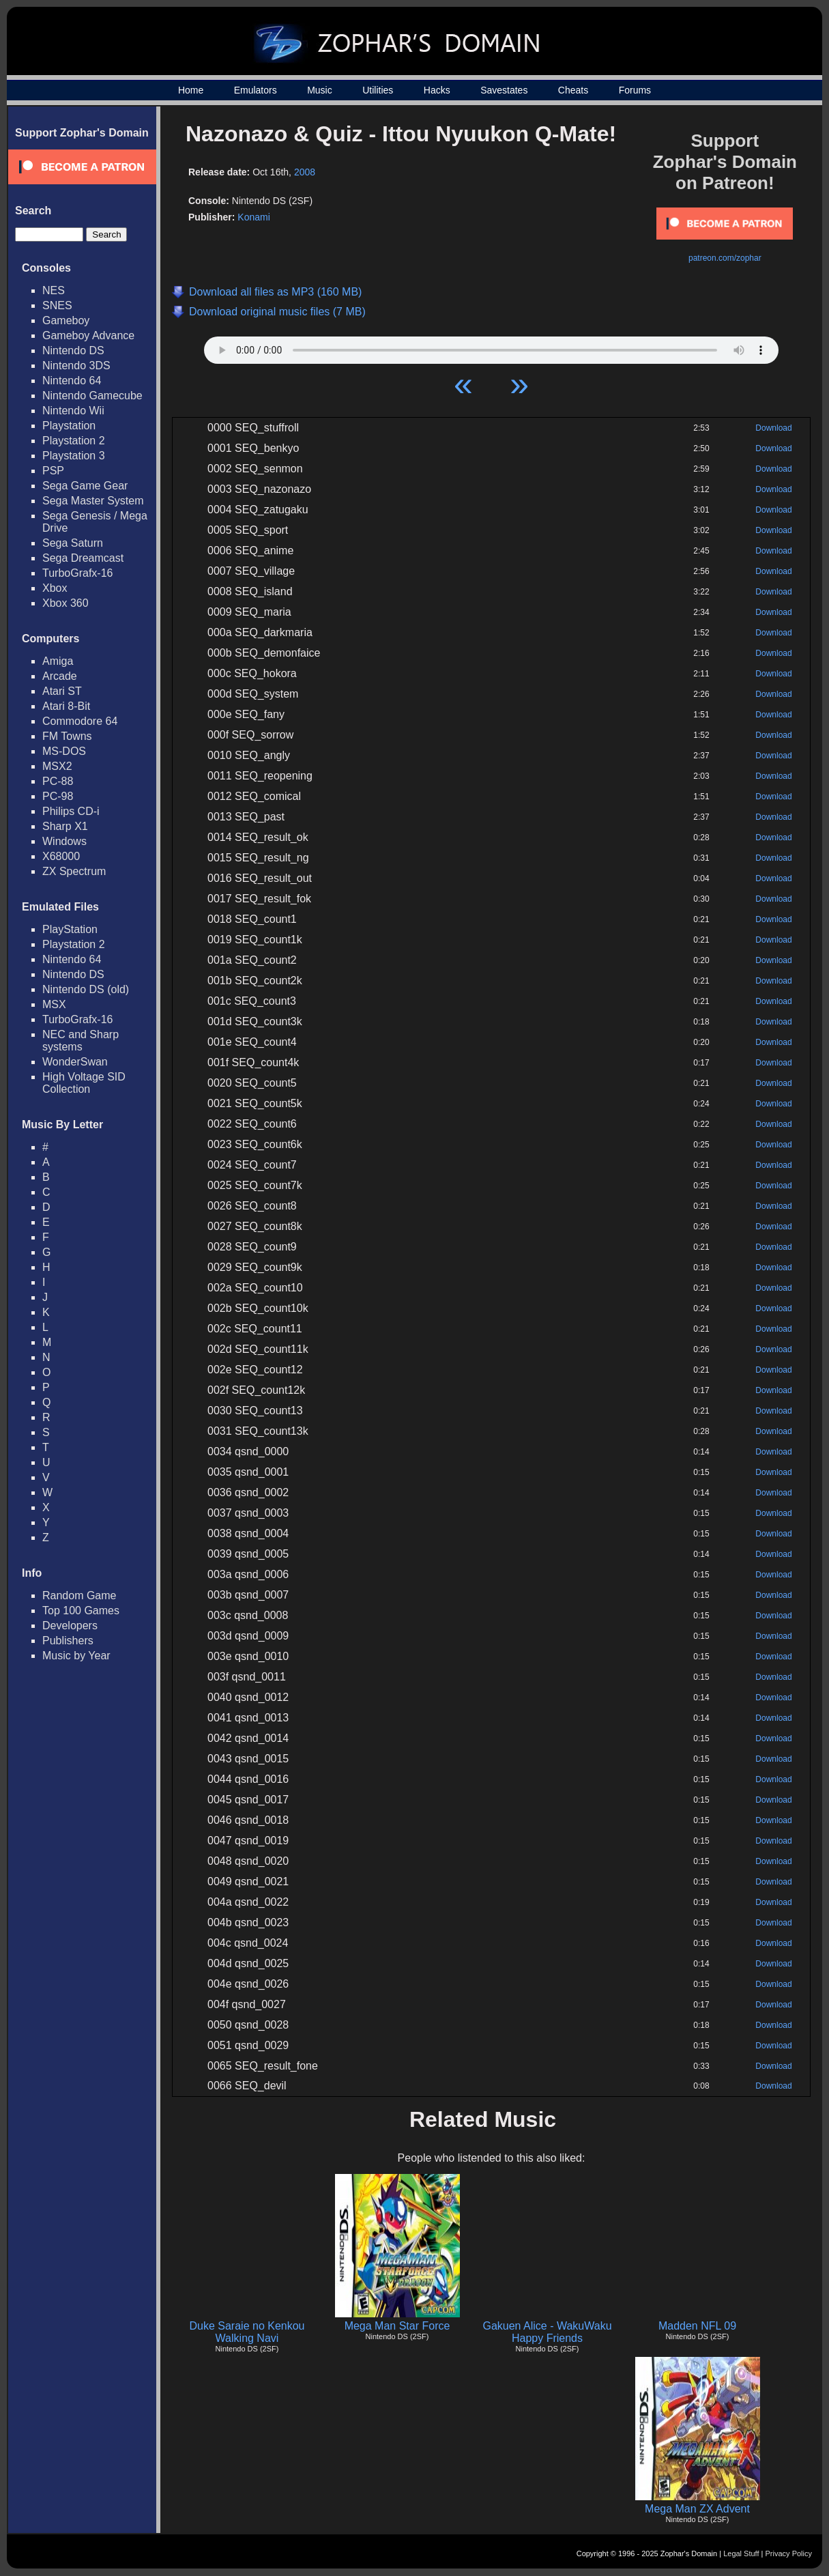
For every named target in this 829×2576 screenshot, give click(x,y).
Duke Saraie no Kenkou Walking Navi (247, 2332)
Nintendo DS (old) (85, 989)
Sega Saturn (72, 543)
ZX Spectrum (74, 871)
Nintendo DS (73, 350)
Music (319, 90)
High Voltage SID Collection (84, 1083)
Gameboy (65, 320)
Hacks (437, 90)
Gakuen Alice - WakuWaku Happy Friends (546, 2332)
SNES (57, 305)
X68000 (61, 856)
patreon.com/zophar (724, 258)
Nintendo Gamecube (92, 395)
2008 (304, 172)
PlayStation (70, 929)
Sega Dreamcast (82, 558)
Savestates (503, 90)
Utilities (377, 90)
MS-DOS (64, 751)
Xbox (54, 588)
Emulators (255, 90)
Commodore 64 (79, 721)
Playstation (69, 425)
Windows (64, 841)
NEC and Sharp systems (80, 1041)
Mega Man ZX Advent (697, 2509)
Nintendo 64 (71, 380)
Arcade (59, 676)
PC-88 (57, 781)
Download (773, 428)
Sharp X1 (65, 826)
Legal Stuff (741, 2553)
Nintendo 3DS (76, 365)
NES (53, 290)
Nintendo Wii (73, 410)
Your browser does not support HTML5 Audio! (491, 347)
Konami (253, 217)
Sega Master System (93, 500)
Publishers (67, 1640)
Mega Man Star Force (397, 2326)
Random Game (79, 1595)
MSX (54, 1004)
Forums (635, 90)
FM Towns (67, 736)
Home (190, 90)
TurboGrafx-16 (77, 573)
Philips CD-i (71, 811)
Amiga (57, 661)
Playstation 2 (73, 440)
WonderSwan (75, 1062)
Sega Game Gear (85, 485)
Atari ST (62, 691)
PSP (53, 470)
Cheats (573, 90)
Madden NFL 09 (697, 2326)
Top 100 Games (80, 1610)
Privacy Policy (789, 2553)
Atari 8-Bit (66, 706)
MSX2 (57, 766)
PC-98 (57, 796)
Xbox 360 (65, 603)
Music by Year (76, 1655)
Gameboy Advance (88, 335)
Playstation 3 (73, 455)
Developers (70, 1625)
